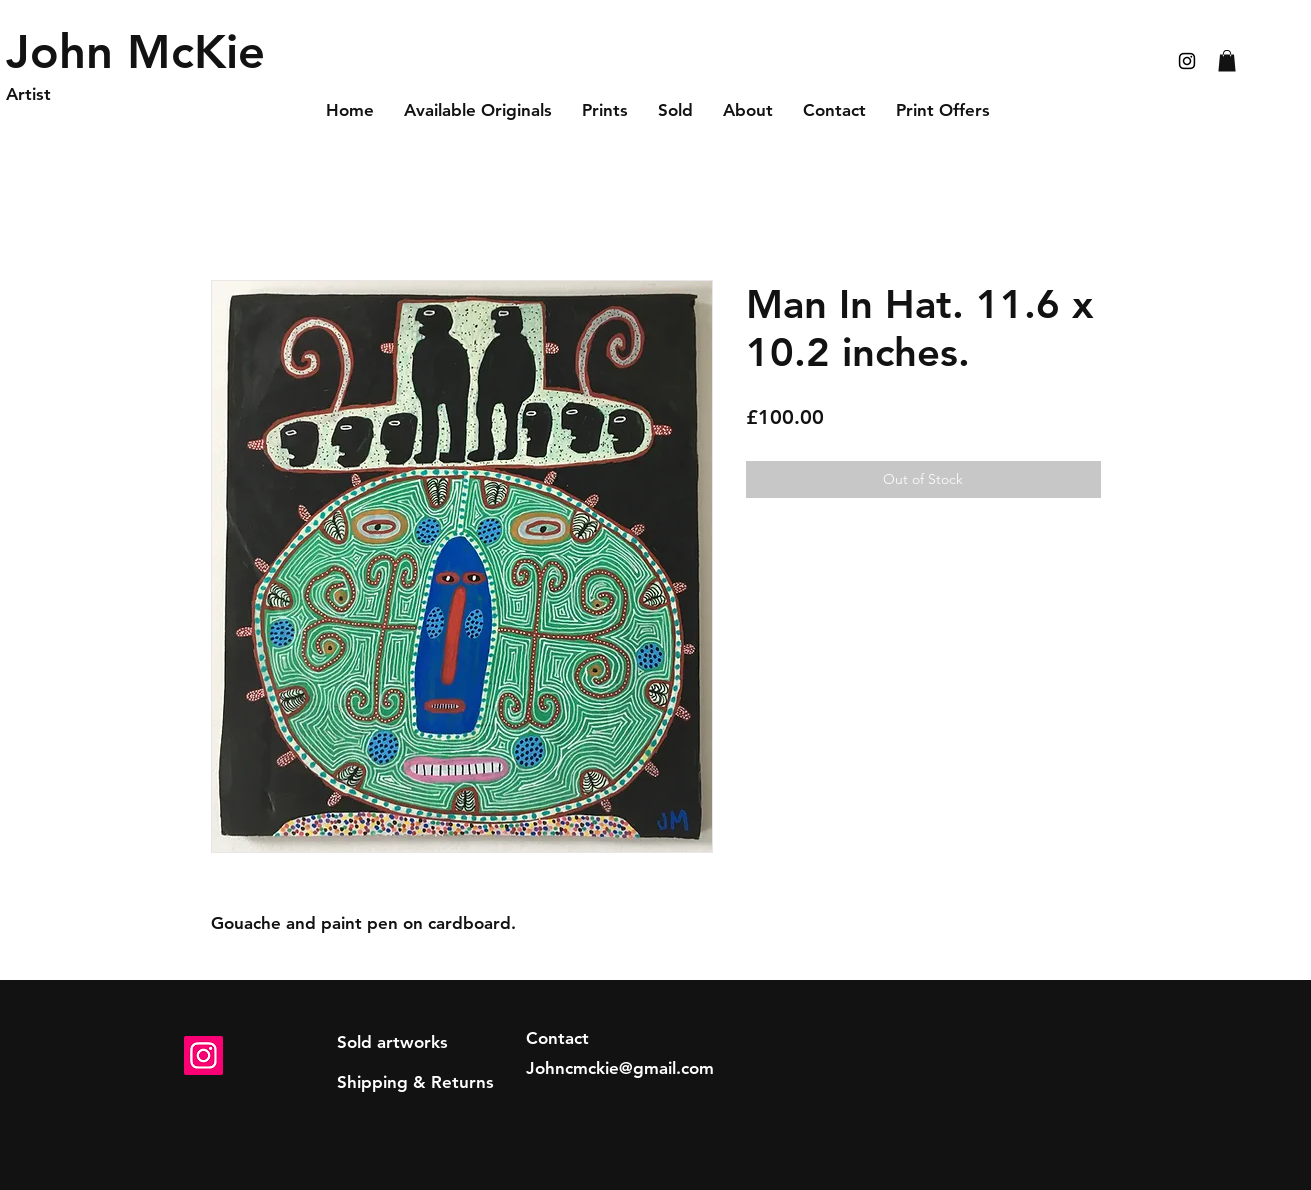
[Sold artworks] (392, 1043)
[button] (1227, 61)
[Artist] (101, 95)
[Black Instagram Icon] (1187, 61)
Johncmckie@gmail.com (620, 1068)
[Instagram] (203, 1055)
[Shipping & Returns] (415, 1083)
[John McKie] (140, 52)
